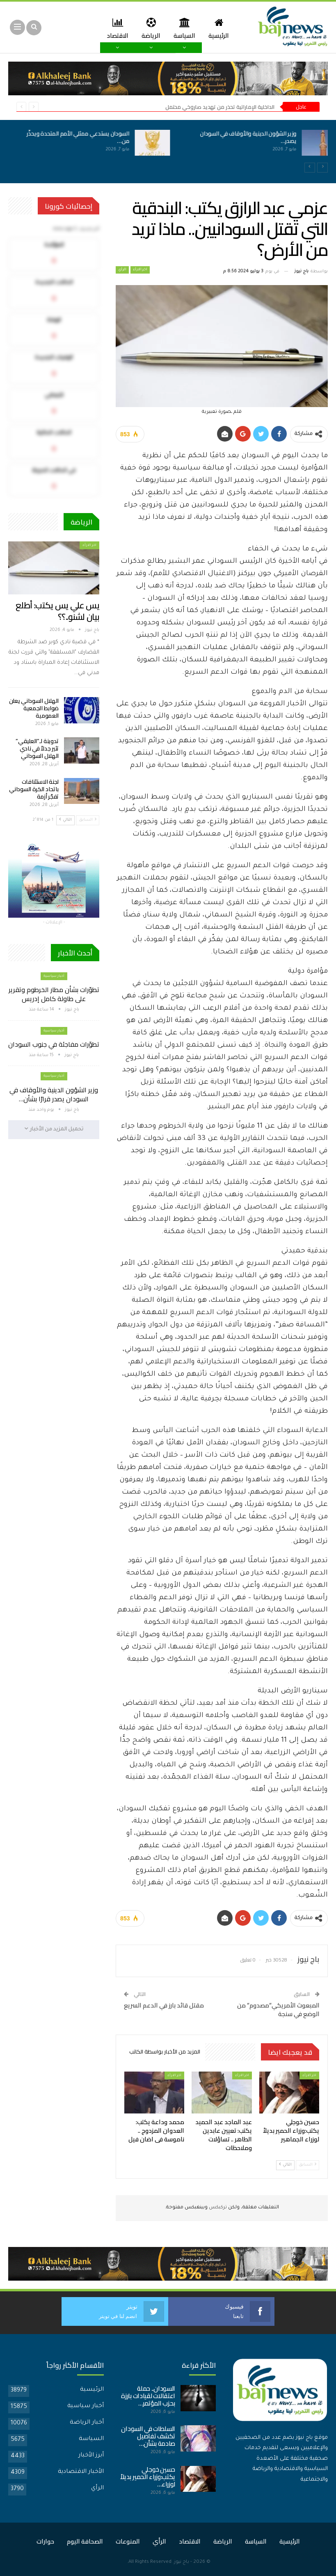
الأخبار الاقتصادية (81, 2472)
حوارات (45, 2541)
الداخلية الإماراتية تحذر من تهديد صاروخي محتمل (219, 107)
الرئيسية (235, 28)
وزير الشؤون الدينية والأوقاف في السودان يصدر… (239, 137)
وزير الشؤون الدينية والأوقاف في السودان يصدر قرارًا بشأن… (53, 1094)
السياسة (200, 28)
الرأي (122, 270)
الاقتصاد (131, 28)
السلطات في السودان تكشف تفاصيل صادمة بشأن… (148, 2436)
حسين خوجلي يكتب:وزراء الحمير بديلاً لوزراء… (147, 2476)
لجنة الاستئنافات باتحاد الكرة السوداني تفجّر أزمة (34, 789)
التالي (285, 2164)
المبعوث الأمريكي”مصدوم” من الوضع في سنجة (278, 2009)
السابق (307, 2164)
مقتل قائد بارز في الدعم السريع (164, 2005)
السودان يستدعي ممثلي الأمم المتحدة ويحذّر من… (68, 137)
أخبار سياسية (53, 976)
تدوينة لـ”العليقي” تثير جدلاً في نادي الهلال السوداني (37, 748)
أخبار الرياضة (87, 2422)
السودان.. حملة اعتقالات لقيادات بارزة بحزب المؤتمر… (148, 2396)
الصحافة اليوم (85, 2541)
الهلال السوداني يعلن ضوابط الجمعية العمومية (34, 708)
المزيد (97, 28)
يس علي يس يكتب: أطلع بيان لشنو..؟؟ (57, 611)
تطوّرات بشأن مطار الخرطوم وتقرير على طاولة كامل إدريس (54, 994)
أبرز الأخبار (91, 2455)
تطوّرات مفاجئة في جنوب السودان (53, 1044)
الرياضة (165, 28)
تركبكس (217, 2207)
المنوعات (128, 2541)
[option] (168, 147)
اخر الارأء (140, 270)
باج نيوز (181, 2562)
